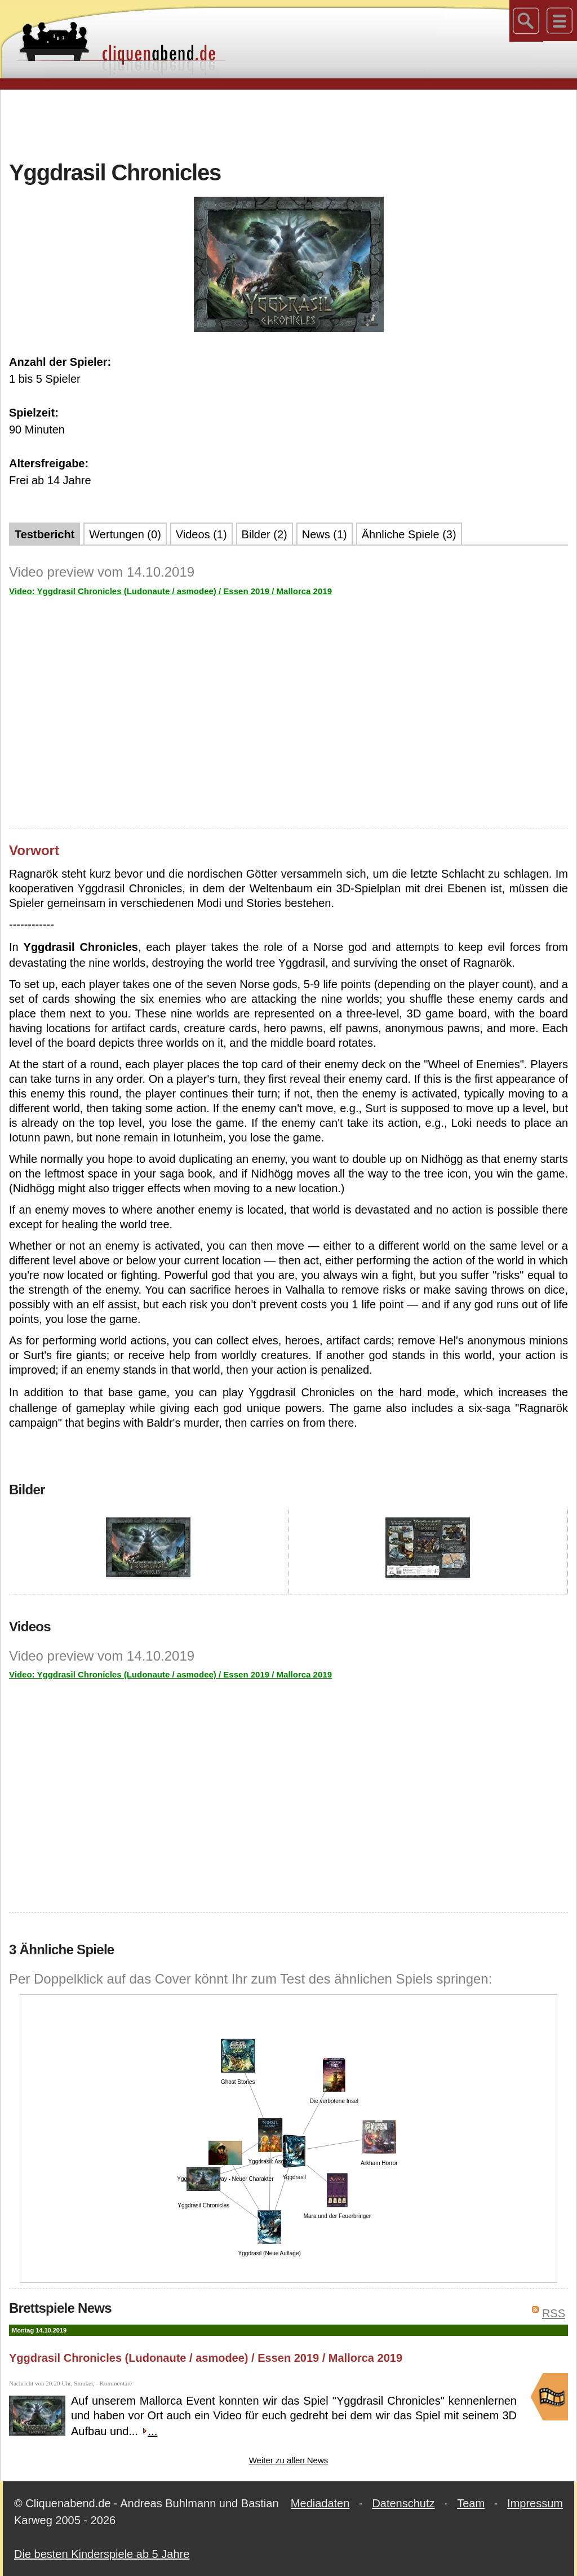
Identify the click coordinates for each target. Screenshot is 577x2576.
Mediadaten (320, 2503)
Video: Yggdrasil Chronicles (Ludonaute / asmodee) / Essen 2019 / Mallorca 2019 (170, 591)
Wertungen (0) (125, 534)
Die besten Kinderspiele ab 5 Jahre (101, 2554)
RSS (553, 2313)
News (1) (324, 534)
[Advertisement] (288, 123)
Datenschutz (403, 2503)
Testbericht (44, 534)
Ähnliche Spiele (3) (409, 534)
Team (471, 2503)
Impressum (535, 2503)
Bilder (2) (264, 534)
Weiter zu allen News (289, 2460)
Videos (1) (201, 534)
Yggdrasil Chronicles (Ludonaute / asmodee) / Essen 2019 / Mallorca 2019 (205, 2358)
